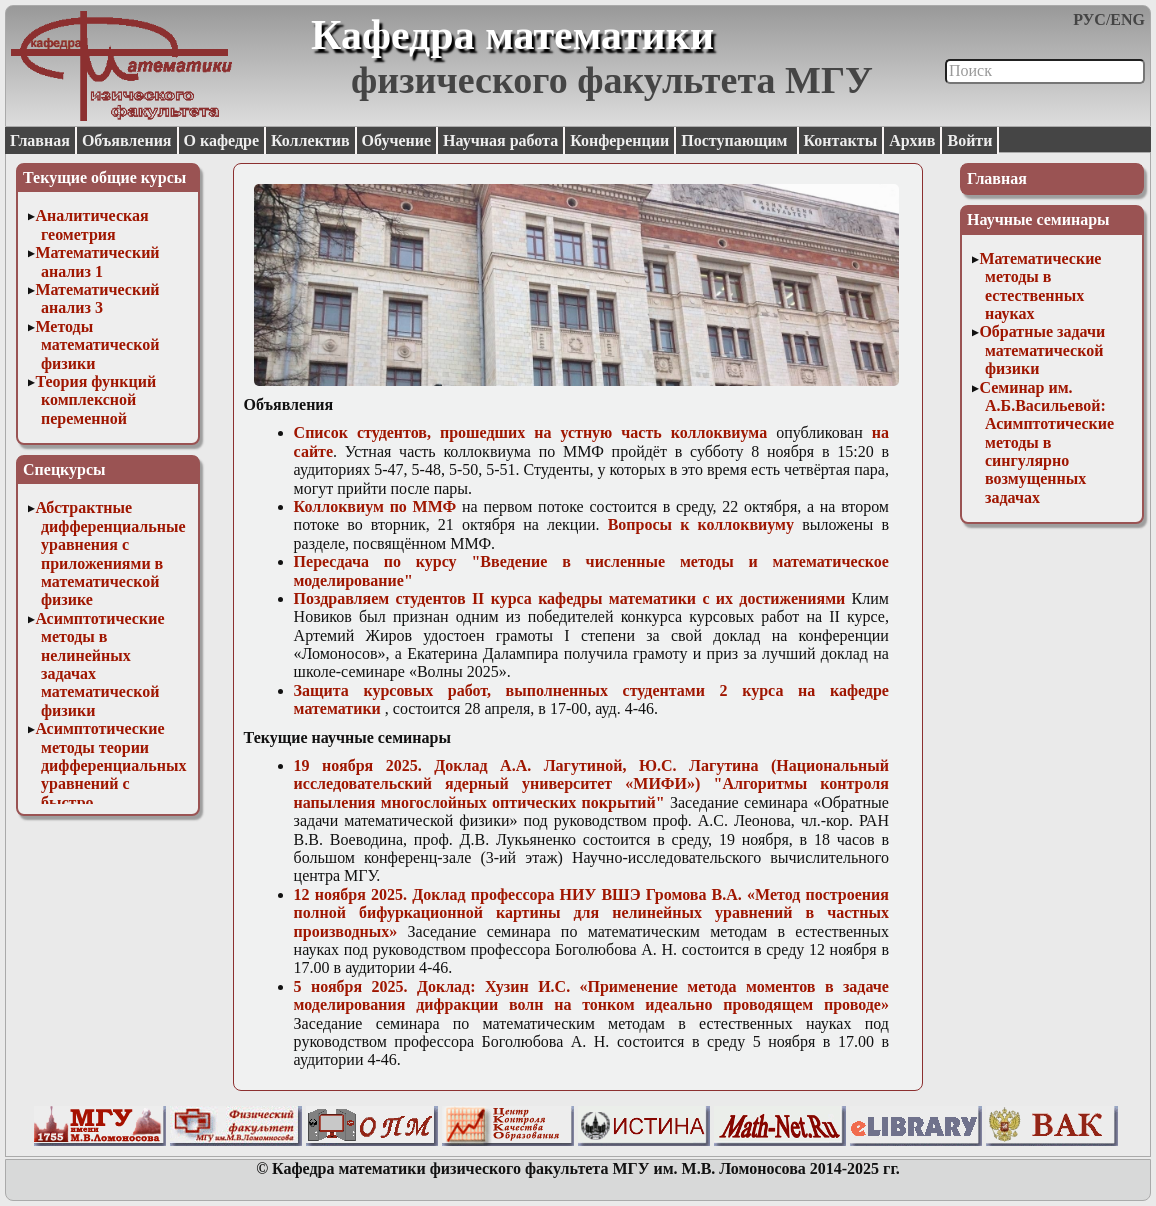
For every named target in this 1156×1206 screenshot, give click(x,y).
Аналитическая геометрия (91, 224)
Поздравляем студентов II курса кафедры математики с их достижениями (570, 598)
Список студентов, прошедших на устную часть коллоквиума (531, 432)
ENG (1127, 19)
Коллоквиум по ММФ (375, 506)
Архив (912, 140)
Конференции (619, 140)
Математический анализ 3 (97, 298)
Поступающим (736, 140)
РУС (1089, 19)
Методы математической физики (97, 345)
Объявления (127, 140)
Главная (40, 140)
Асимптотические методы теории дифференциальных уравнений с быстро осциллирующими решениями (110, 783)
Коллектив (310, 140)
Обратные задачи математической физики (1042, 350)
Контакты (841, 140)
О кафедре (221, 140)
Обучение (397, 140)
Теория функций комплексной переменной (95, 400)
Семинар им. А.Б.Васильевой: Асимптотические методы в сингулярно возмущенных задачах (1046, 442)
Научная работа (500, 140)
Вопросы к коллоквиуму (701, 524)
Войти (969, 140)
